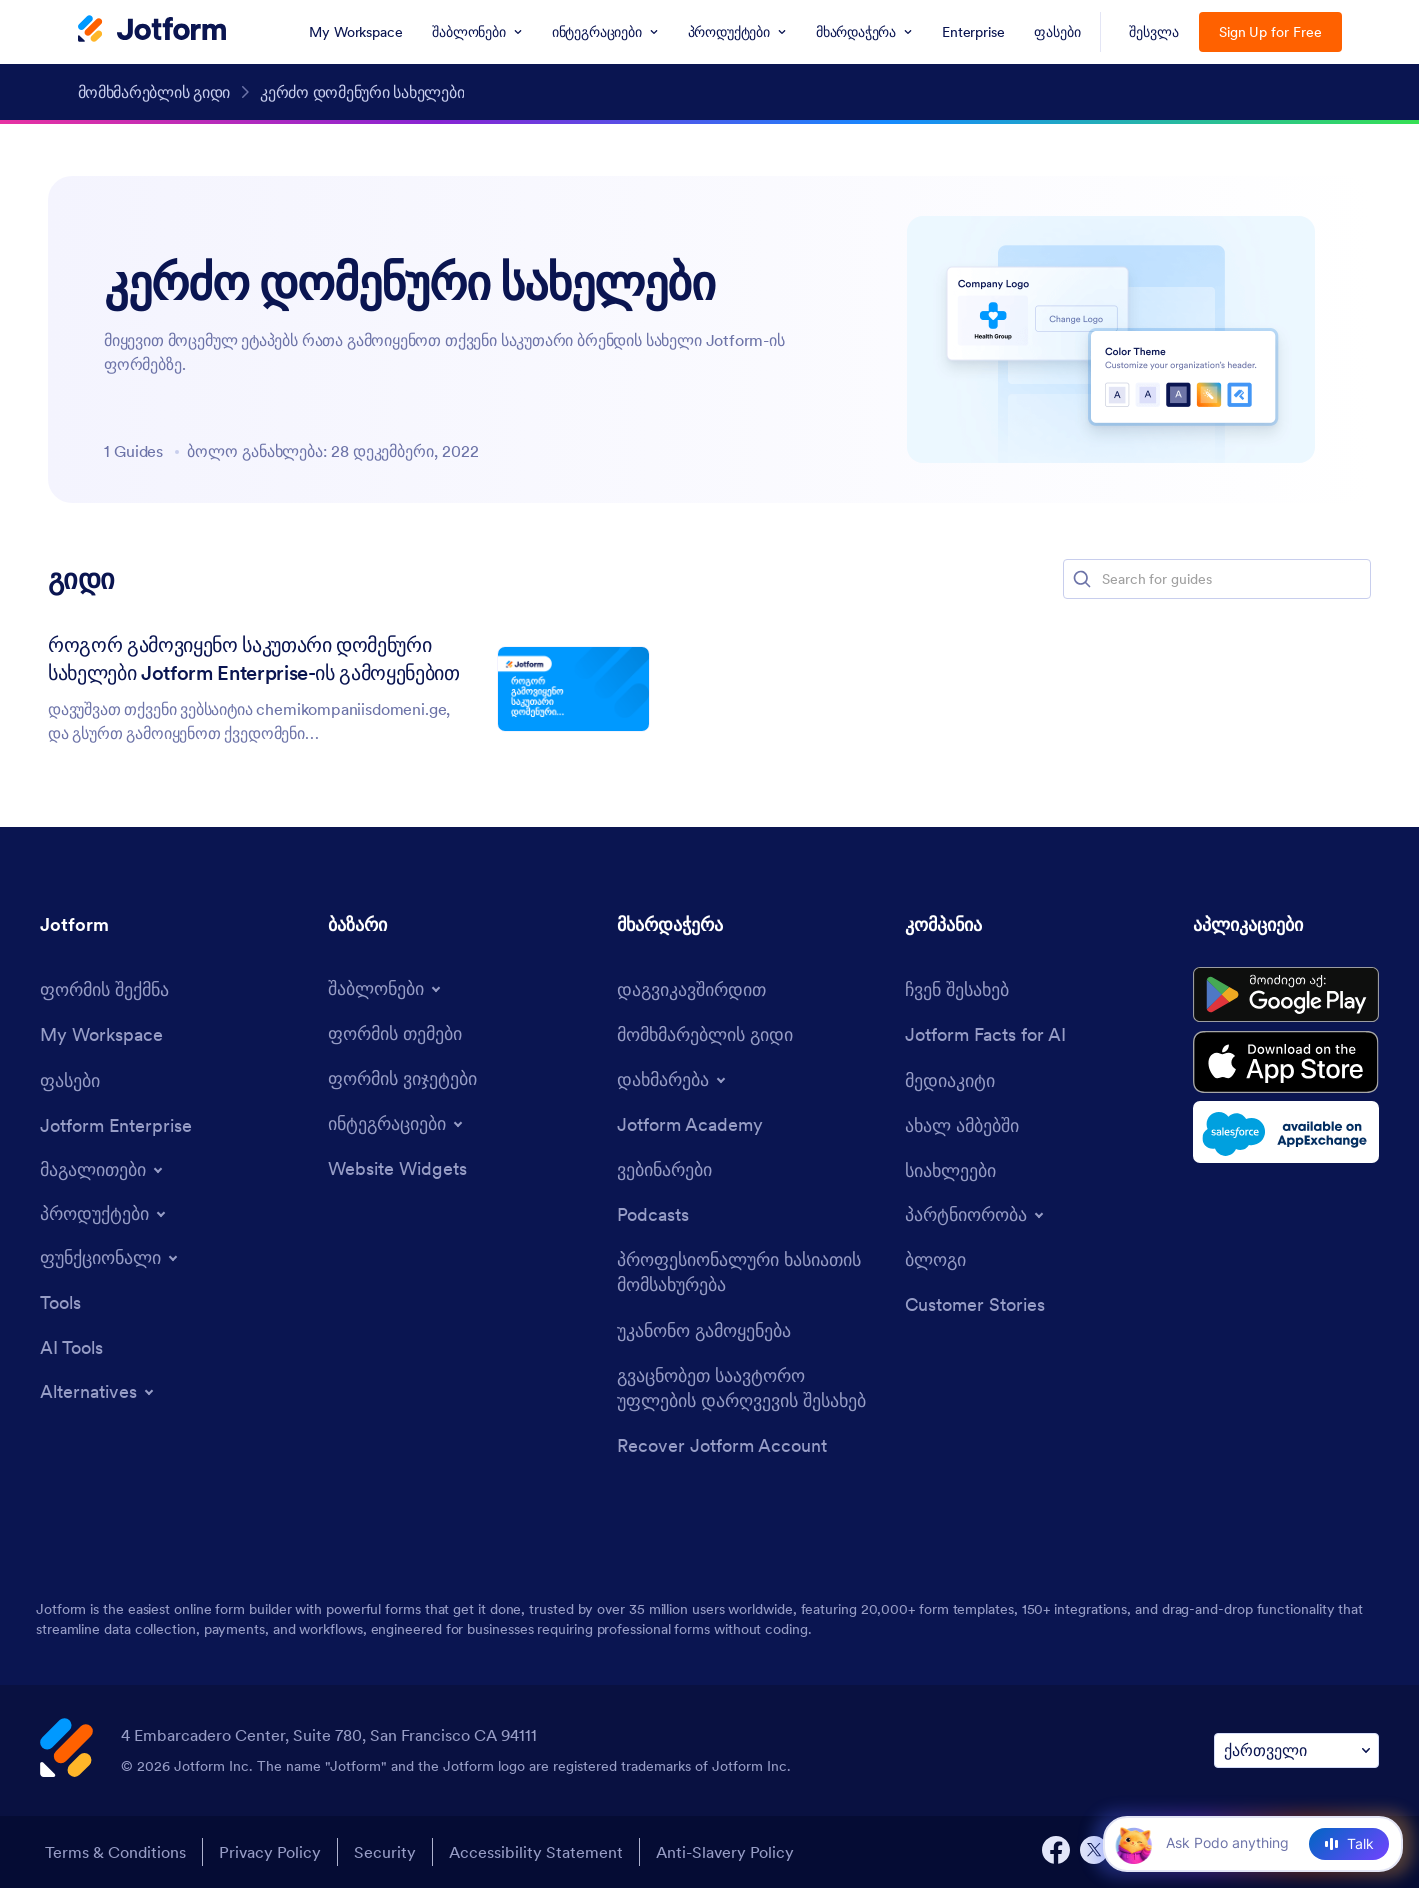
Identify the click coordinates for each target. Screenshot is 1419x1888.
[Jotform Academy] (690, 1124)
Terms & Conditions (115, 1852)
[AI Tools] (71, 1347)
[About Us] (957, 989)
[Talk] (1349, 1844)
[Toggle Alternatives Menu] (98, 1392)
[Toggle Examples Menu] (103, 1170)
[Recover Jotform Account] (722, 1445)
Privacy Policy (270, 1852)
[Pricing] (70, 1080)
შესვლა (1154, 32)
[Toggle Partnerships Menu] (976, 1215)
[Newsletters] (950, 1170)
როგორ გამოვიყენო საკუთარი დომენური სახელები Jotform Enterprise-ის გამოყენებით (254, 659)
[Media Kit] (950, 1080)
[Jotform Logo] (152, 31)
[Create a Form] (104, 989)
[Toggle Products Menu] (104, 1214)
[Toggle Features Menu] (110, 1258)
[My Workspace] (101, 1034)
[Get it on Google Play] (1286, 995)
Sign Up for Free (1270, 32)
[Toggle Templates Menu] (386, 989)
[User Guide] (705, 1034)
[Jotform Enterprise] (116, 1125)
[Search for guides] (1235, 579)
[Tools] (60, 1302)
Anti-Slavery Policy (725, 1852)
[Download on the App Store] (1286, 1062)
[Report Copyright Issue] (751, 1388)
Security (385, 1852)
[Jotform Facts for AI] (985, 1034)
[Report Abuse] (704, 1330)
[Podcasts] (653, 1214)
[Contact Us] (691, 989)
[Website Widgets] (397, 1168)
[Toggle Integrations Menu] (397, 1124)
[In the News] (962, 1125)
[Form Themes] (395, 1033)
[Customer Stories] (975, 1304)
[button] (1082, 579)
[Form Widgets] (402, 1078)
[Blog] (935, 1259)
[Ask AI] (1244, 1843)
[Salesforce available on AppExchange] (1286, 1132)
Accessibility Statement (536, 1852)
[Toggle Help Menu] (673, 1080)
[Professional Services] (751, 1272)
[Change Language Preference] (1296, 1750)
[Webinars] (664, 1169)
